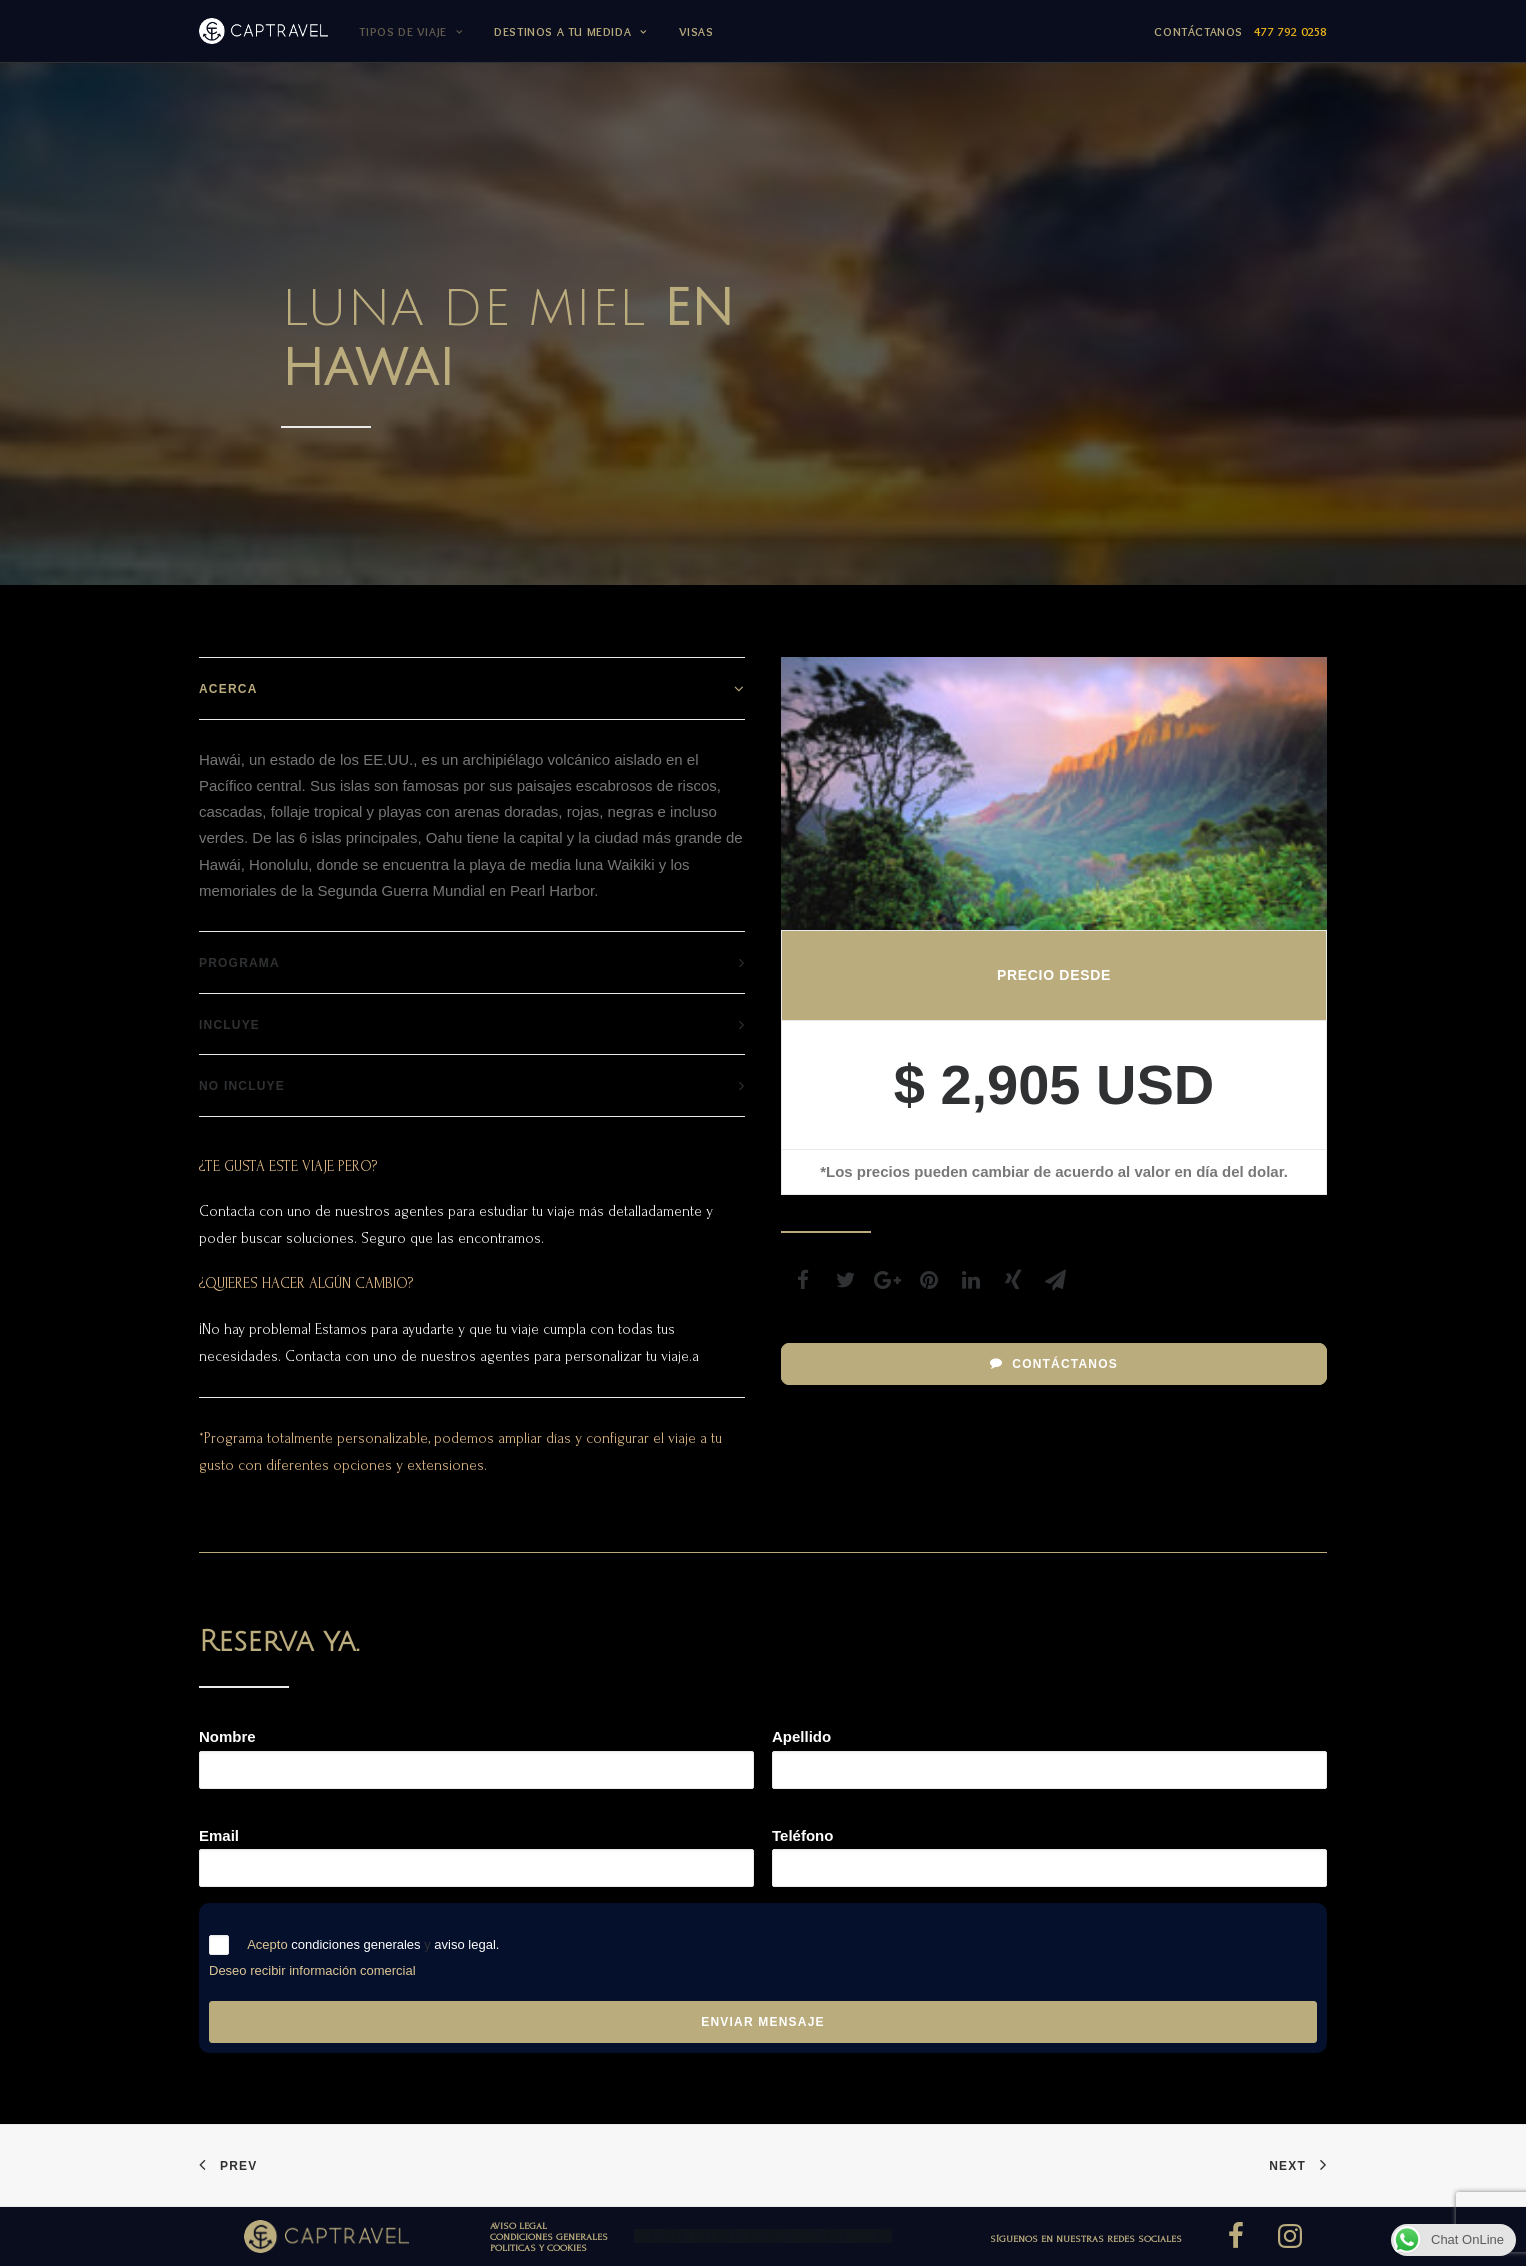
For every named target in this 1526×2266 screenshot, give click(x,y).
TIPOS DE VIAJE (410, 31)
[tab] (472, 688)
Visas (696, 31)
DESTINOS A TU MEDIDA (570, 31)
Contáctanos (1240, 31)
